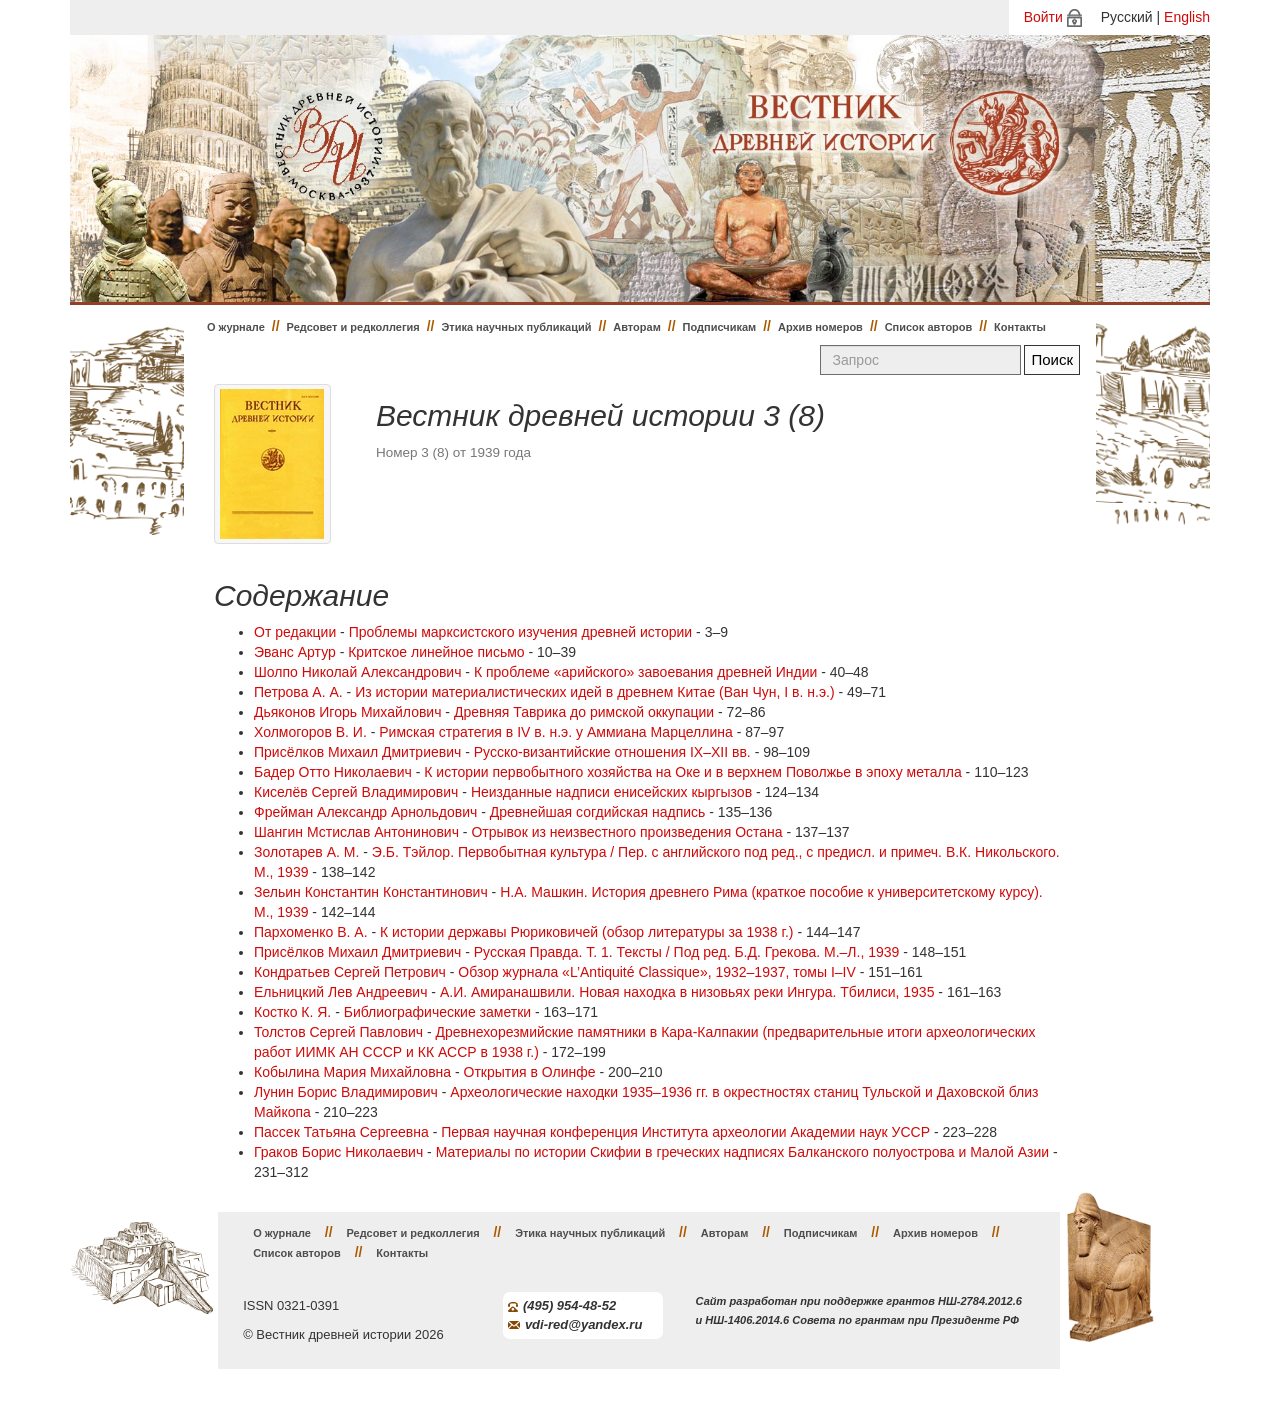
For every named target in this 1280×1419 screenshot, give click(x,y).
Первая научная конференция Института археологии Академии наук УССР (685, 1132)
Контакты (1020, 327)
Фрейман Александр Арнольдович (365, 812)
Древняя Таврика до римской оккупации (584, 712)
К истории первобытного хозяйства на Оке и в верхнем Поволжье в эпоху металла (692, 772)
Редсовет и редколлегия (353, 327)
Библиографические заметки (437, 1012)
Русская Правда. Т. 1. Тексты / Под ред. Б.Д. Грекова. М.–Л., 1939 (687, 952)
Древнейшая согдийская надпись (598, 812)
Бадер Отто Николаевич (333, 772)
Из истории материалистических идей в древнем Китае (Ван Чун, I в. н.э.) (595, 692)
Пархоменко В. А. (311, 932)
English (1187, 17)
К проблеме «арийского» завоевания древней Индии (645, 672)
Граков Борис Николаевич (338, 1152)
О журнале (236, 327)
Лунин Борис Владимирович (346, 1092)
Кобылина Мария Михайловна (352, 1072)
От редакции (295, 632)
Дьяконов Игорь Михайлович (347, 712)
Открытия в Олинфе (530, 1072)
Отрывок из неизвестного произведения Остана (626, 832)
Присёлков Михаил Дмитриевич (357, 752)
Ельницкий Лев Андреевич (340, 992)
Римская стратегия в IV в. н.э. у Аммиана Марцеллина (556, 732)
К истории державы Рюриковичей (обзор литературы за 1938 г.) (586, 932)
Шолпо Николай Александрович (357, 672)
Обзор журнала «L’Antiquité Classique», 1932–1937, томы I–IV (657, 972)
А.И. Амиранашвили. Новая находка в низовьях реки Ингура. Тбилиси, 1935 (687, 992)
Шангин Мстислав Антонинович (356, 832)
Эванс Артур (295, 652)
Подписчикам (720, 327)
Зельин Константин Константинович (371, 892)
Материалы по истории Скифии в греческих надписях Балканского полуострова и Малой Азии (742, 1152)
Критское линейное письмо (436, 652)
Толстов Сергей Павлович (338, 1032)
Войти (1043, 17)
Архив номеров (820, 327)
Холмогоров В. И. (310, 732)
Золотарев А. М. (306, 852)
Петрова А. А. (298, 692)
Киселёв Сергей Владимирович (356, 792)
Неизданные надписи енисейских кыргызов (611, 792)
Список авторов (929, 327)
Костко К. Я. (292, 1012)
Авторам (637, 327)
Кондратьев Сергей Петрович (350, 972)
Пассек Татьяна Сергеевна (341, 1132)
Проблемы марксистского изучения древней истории (521, 632)
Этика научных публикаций (516, 327)
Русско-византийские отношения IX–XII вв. (612, 752)
